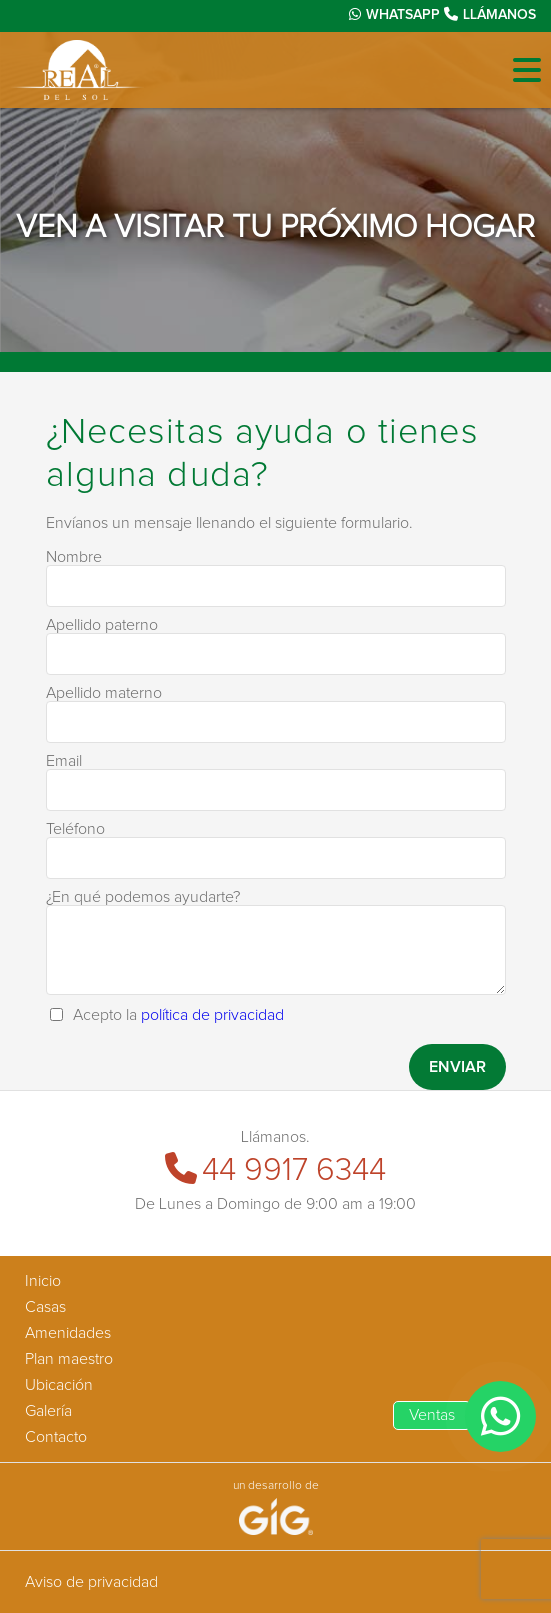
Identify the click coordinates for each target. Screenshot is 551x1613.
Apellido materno (104, 693)
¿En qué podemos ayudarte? (143, 897)
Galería (48, 1411)
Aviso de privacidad (91, 1582)
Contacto (56, 1437)
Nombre (74, 557)
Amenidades (68, 1333)
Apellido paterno (102, 625)
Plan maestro (69, 1359)
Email (64, 761)
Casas (45, 1307)
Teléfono (75, 829)
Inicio (43, 1281)
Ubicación (59, 1385)
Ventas (432, 1415)
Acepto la (178, 1015)
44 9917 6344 (275, 1171)
